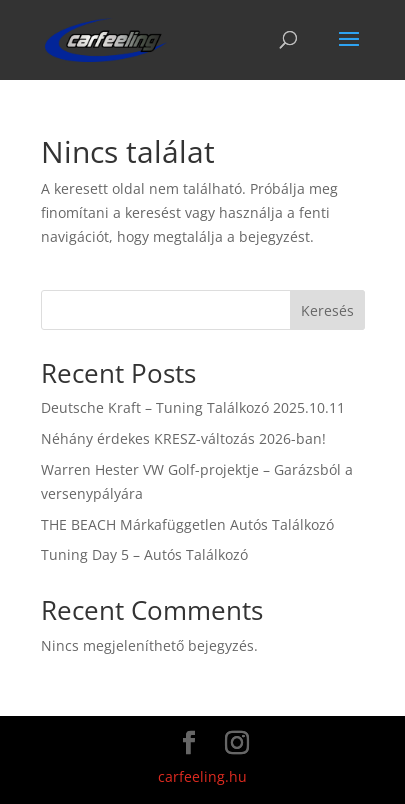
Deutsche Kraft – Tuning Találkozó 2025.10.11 (193, 407)
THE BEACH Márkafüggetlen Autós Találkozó (187, 524)
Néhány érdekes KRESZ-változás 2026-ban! (183, 438)
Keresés (327, 310)
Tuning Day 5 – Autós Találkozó (144, 554)
